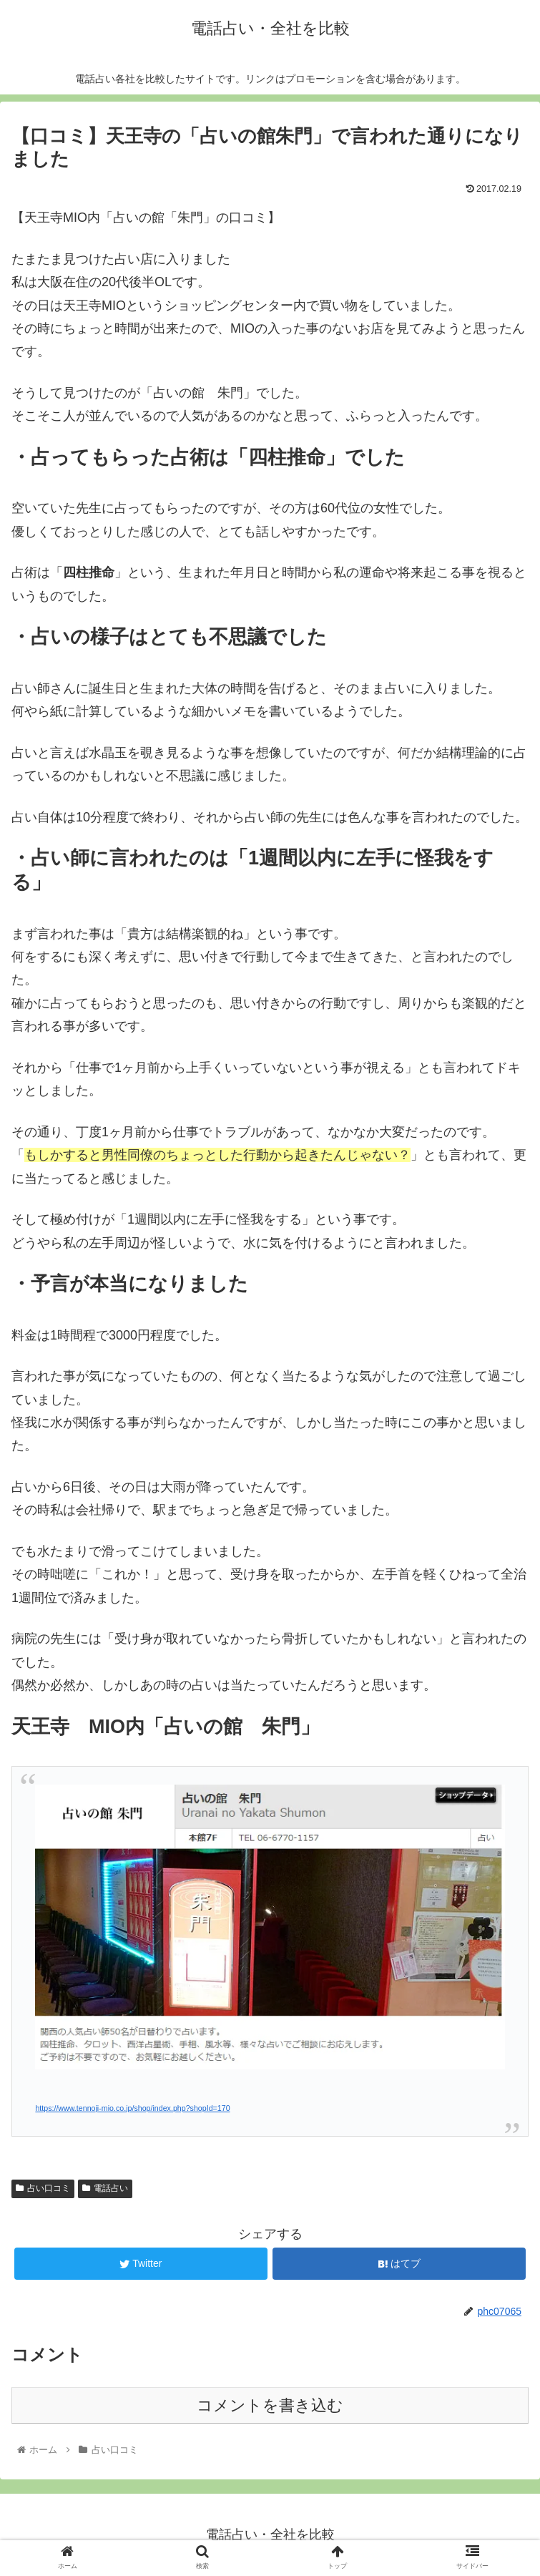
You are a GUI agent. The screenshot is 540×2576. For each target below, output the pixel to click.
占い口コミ (43, 2188)
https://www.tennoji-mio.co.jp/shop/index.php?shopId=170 (132, 2108)
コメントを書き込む (270, 2405)
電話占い (105, 2188)
